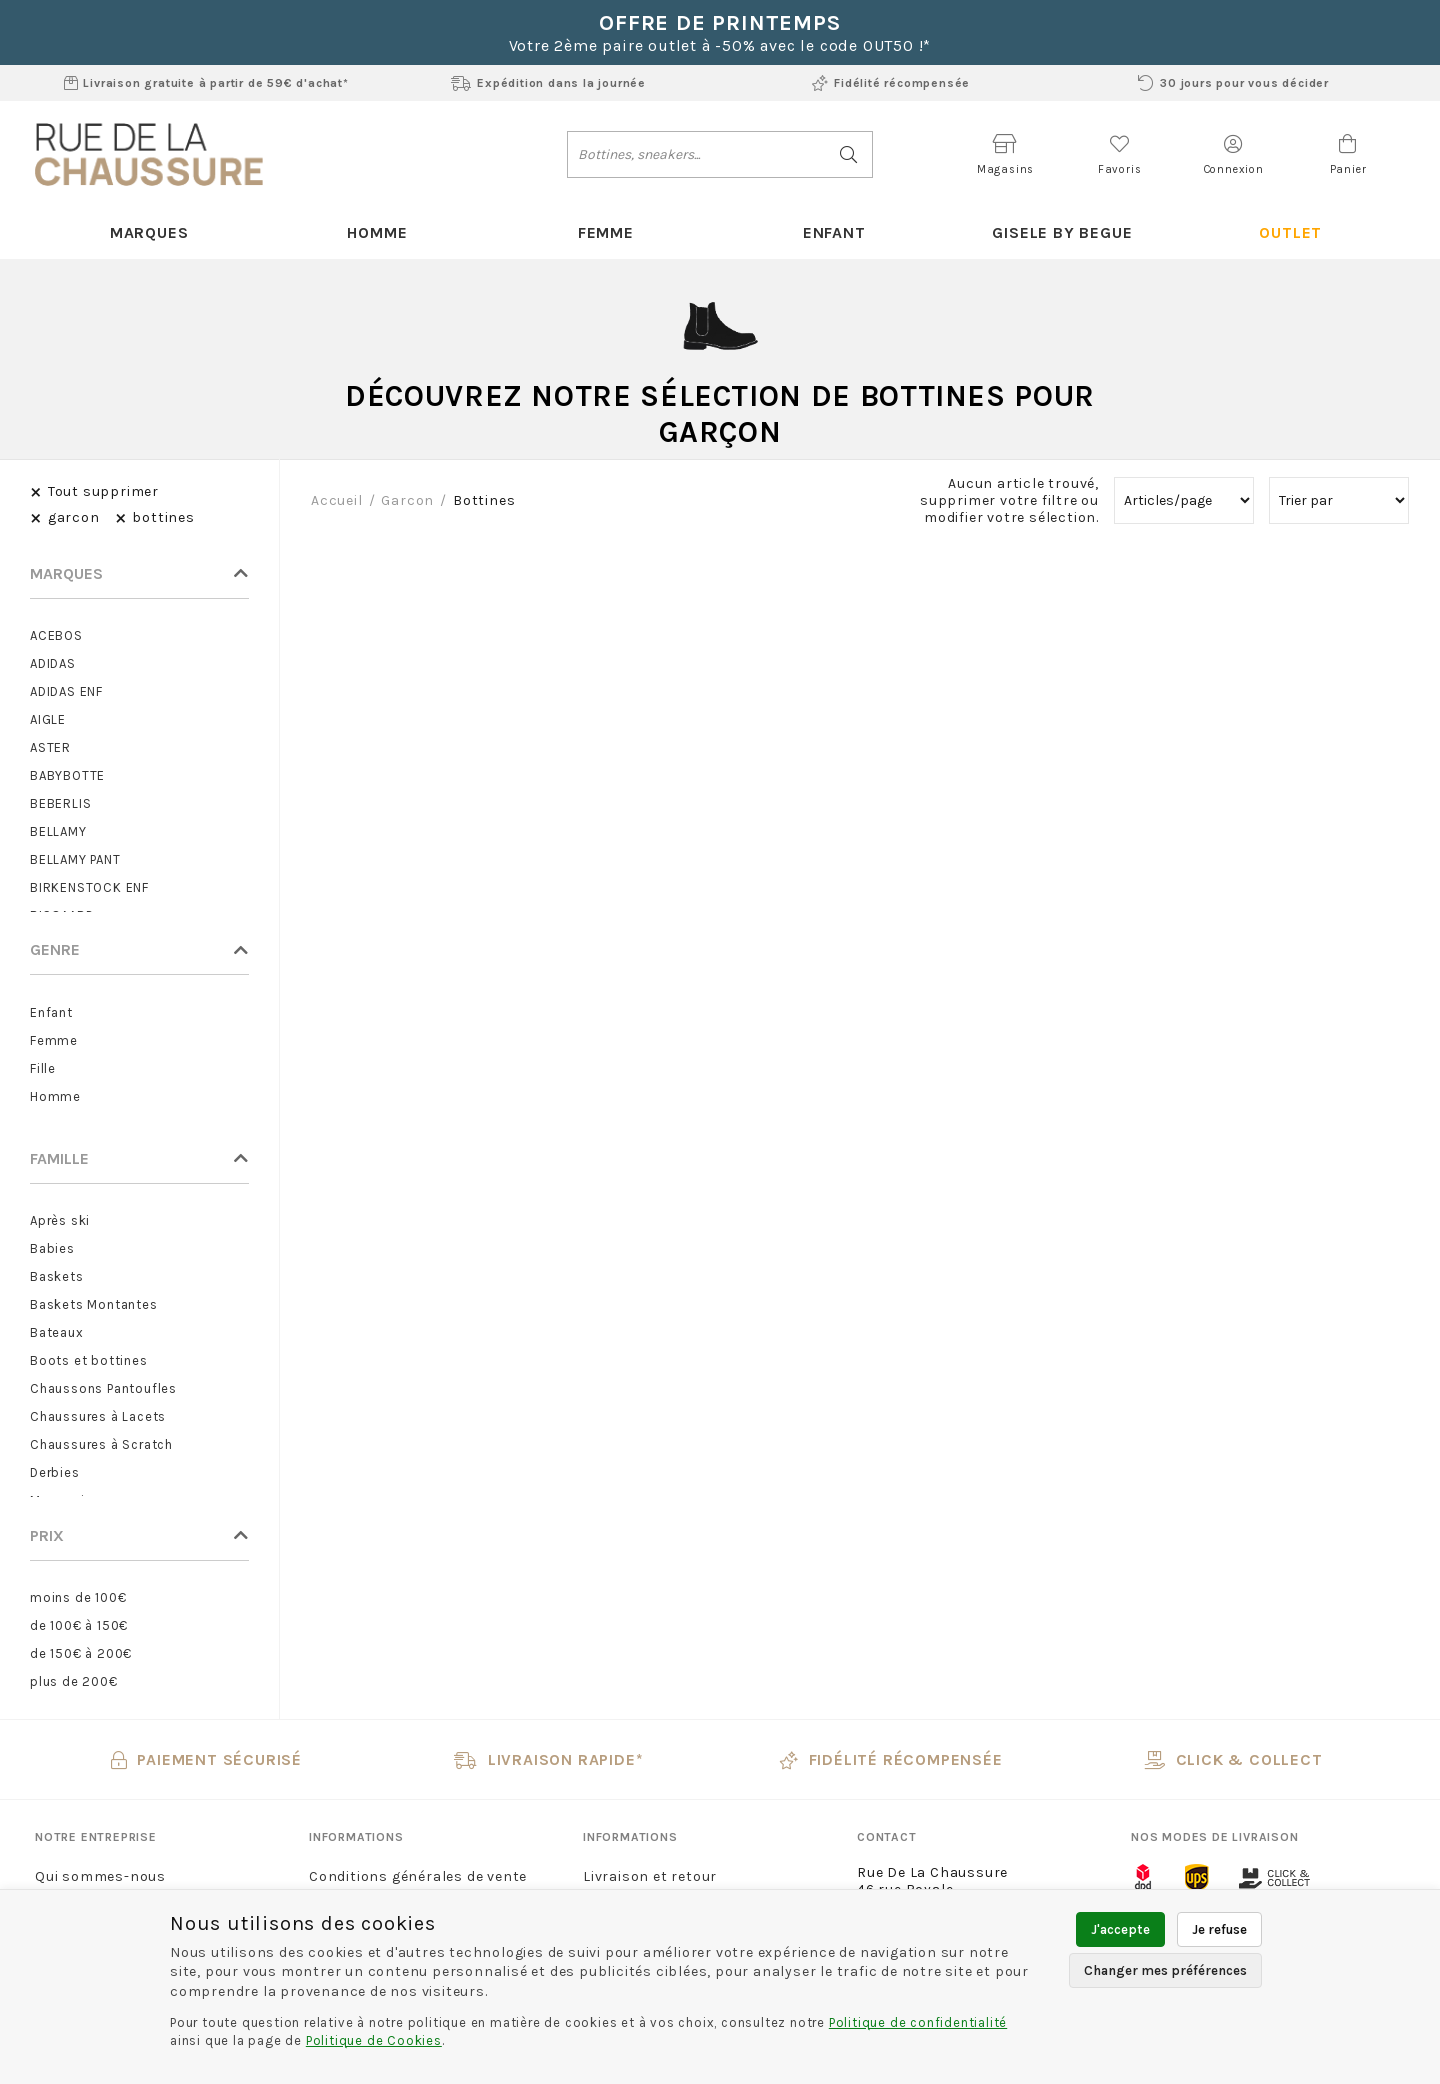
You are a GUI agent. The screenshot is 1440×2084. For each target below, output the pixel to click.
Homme (377, 232)
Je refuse (1219, 1929)
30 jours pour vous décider (1233, 83)
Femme (606, 232)
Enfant (834, 232)
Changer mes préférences (1165, 1970)
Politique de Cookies (374, 2040)
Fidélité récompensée (891, 83)
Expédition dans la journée (548, 83)
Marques (149, 232)
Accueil (337, 500)
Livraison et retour (650, 1876)
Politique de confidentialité (918, 2022)
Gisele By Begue (1062, 232)
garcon (407, 500)
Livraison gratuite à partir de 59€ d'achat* (206, 83)
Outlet (1290, 232)
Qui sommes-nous (100, 1876)
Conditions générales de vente (418, 1876)
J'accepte (1120, 1929)
